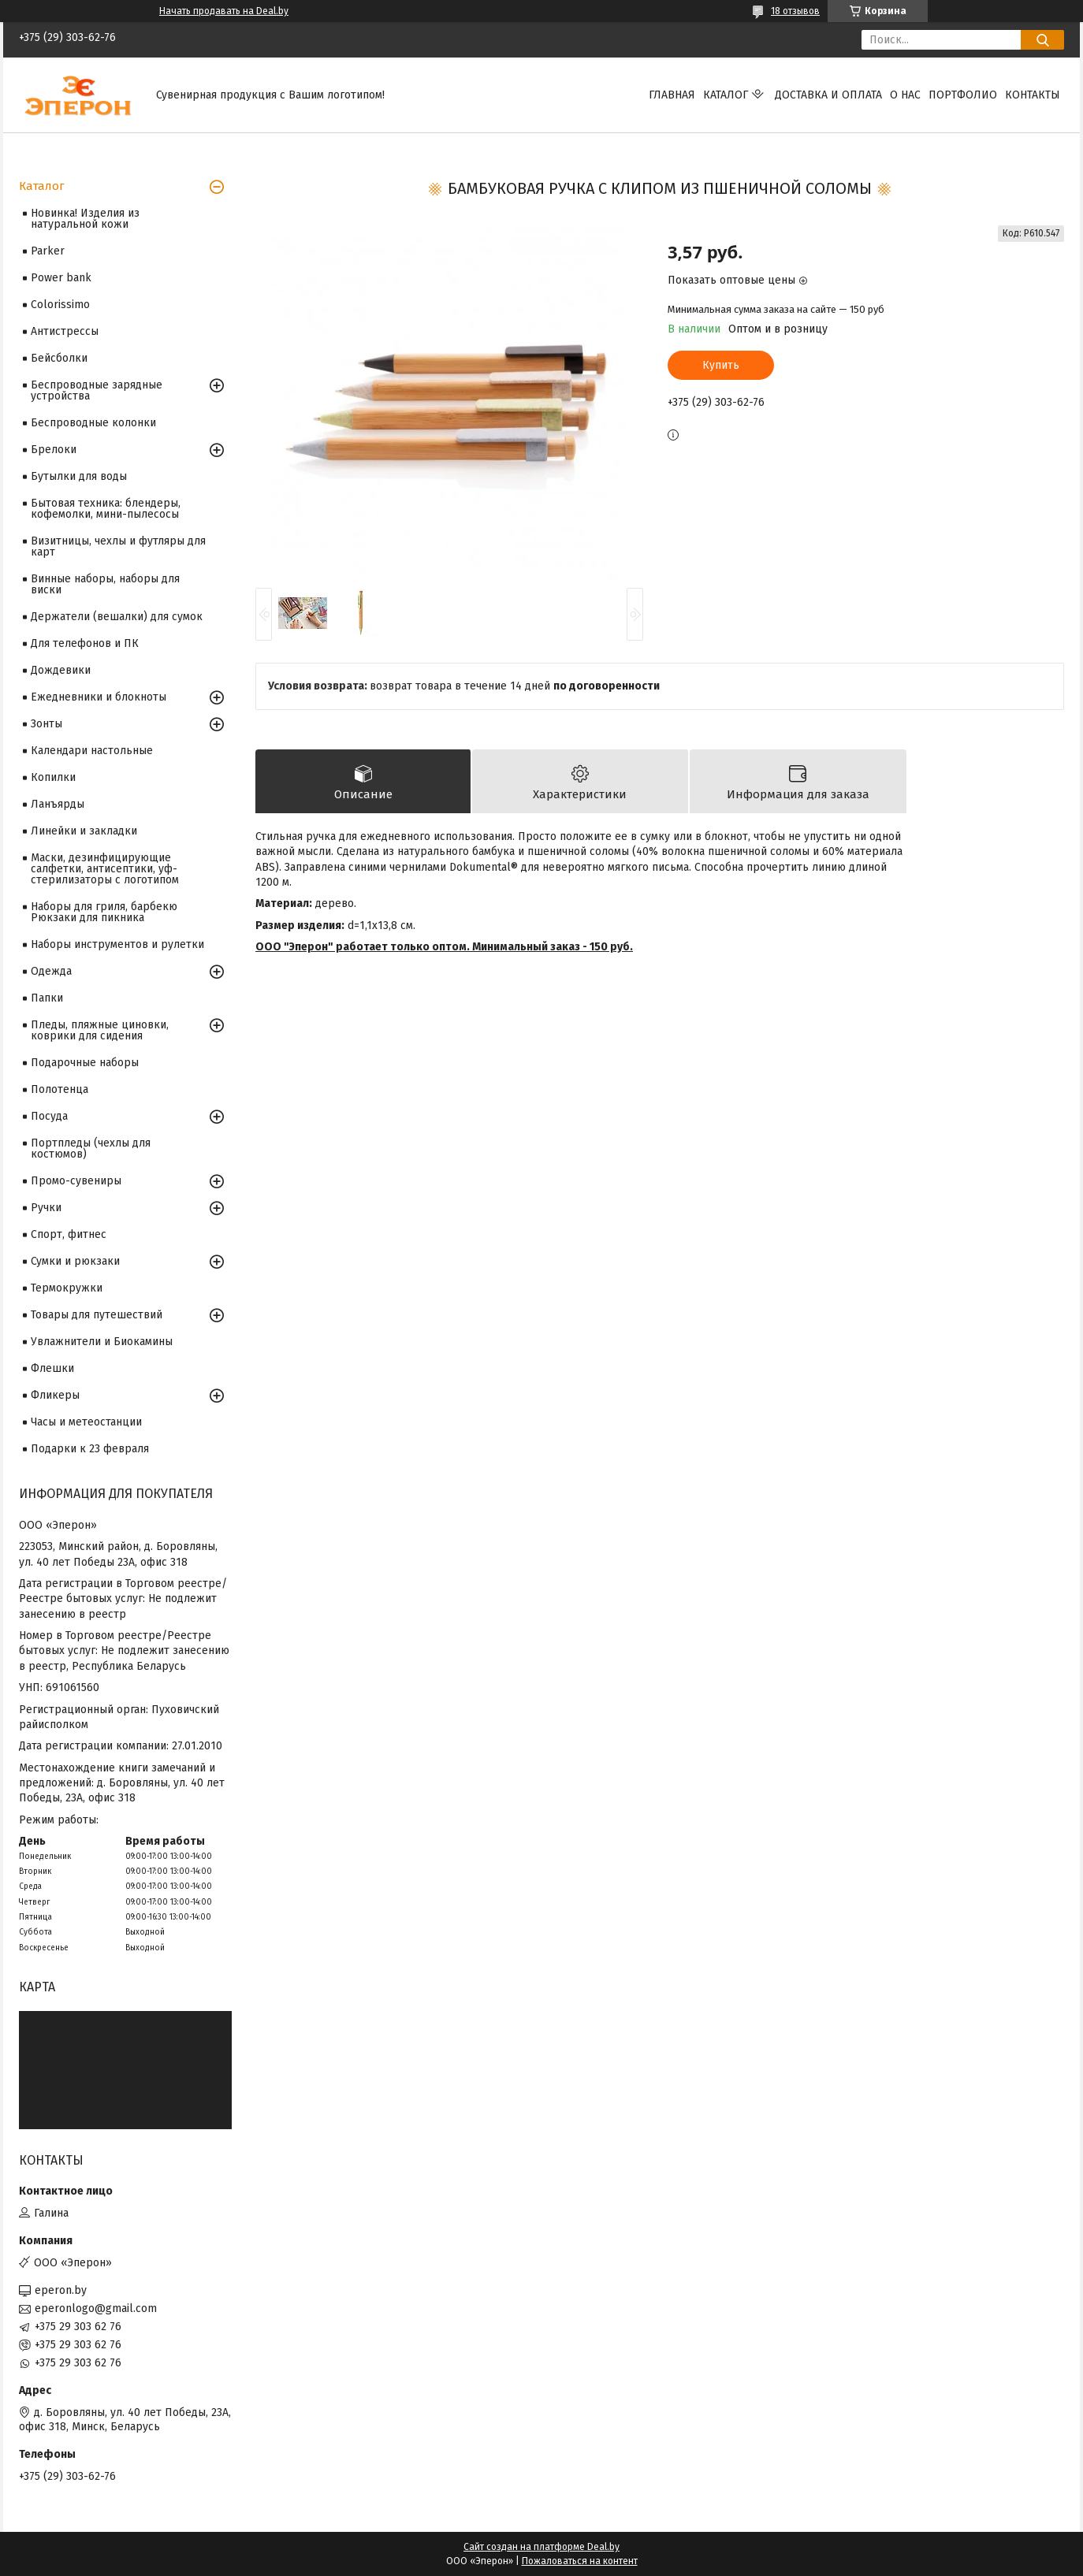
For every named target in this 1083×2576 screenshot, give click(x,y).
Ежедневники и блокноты (98, 697)
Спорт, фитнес (68, 1234)
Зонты (46, 723)
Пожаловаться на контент (580, 2561)
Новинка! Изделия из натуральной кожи (85, 218)
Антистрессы (65, 331)
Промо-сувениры (76, 1181)
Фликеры (55, 1395)
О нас (905, 95)
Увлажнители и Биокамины (102, 1341)
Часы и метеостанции (86, 1422)
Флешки (52, 1368)
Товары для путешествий (96, 1314)
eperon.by (61, 2290)
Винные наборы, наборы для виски (105, 584)
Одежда (51, 971)
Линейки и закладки (84, 831)
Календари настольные (92, 750)
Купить (720, 365)
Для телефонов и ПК (85, 643)
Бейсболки (59, 358)
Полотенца (59, 1089)
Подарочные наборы (85, 1062)
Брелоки (53, 449)
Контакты (1032, 95)
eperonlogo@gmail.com (96, 2308)
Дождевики (61, 670)
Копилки (53, 777)
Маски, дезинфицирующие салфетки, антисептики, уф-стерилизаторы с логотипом (105, 869)
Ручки (46, 1207)
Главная (672, 95)
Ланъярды (57, 804)
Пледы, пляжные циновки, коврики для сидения (100, 1030)
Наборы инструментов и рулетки (117, 944)
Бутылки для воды (79, 476)
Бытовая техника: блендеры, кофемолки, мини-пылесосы (105, 508)
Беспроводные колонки (93, 422)
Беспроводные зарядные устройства (96, 390)
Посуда (49, 1116)
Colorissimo (60, 304)
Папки (47, 998)
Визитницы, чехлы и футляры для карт (118, 546)
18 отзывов (795, 11)
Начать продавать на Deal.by (223, 11)
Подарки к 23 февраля (90, 1448)
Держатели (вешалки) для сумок (117, 616)
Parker (48, 251)
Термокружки (66, 1288)
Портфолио (963, 95)
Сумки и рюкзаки (75, 1261)
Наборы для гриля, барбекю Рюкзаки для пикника (104, 912)
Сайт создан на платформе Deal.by (541, 2546)
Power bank (61, 277)
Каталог (725, 95)
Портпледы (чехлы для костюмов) (91, 1148)
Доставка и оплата (828, 95)
